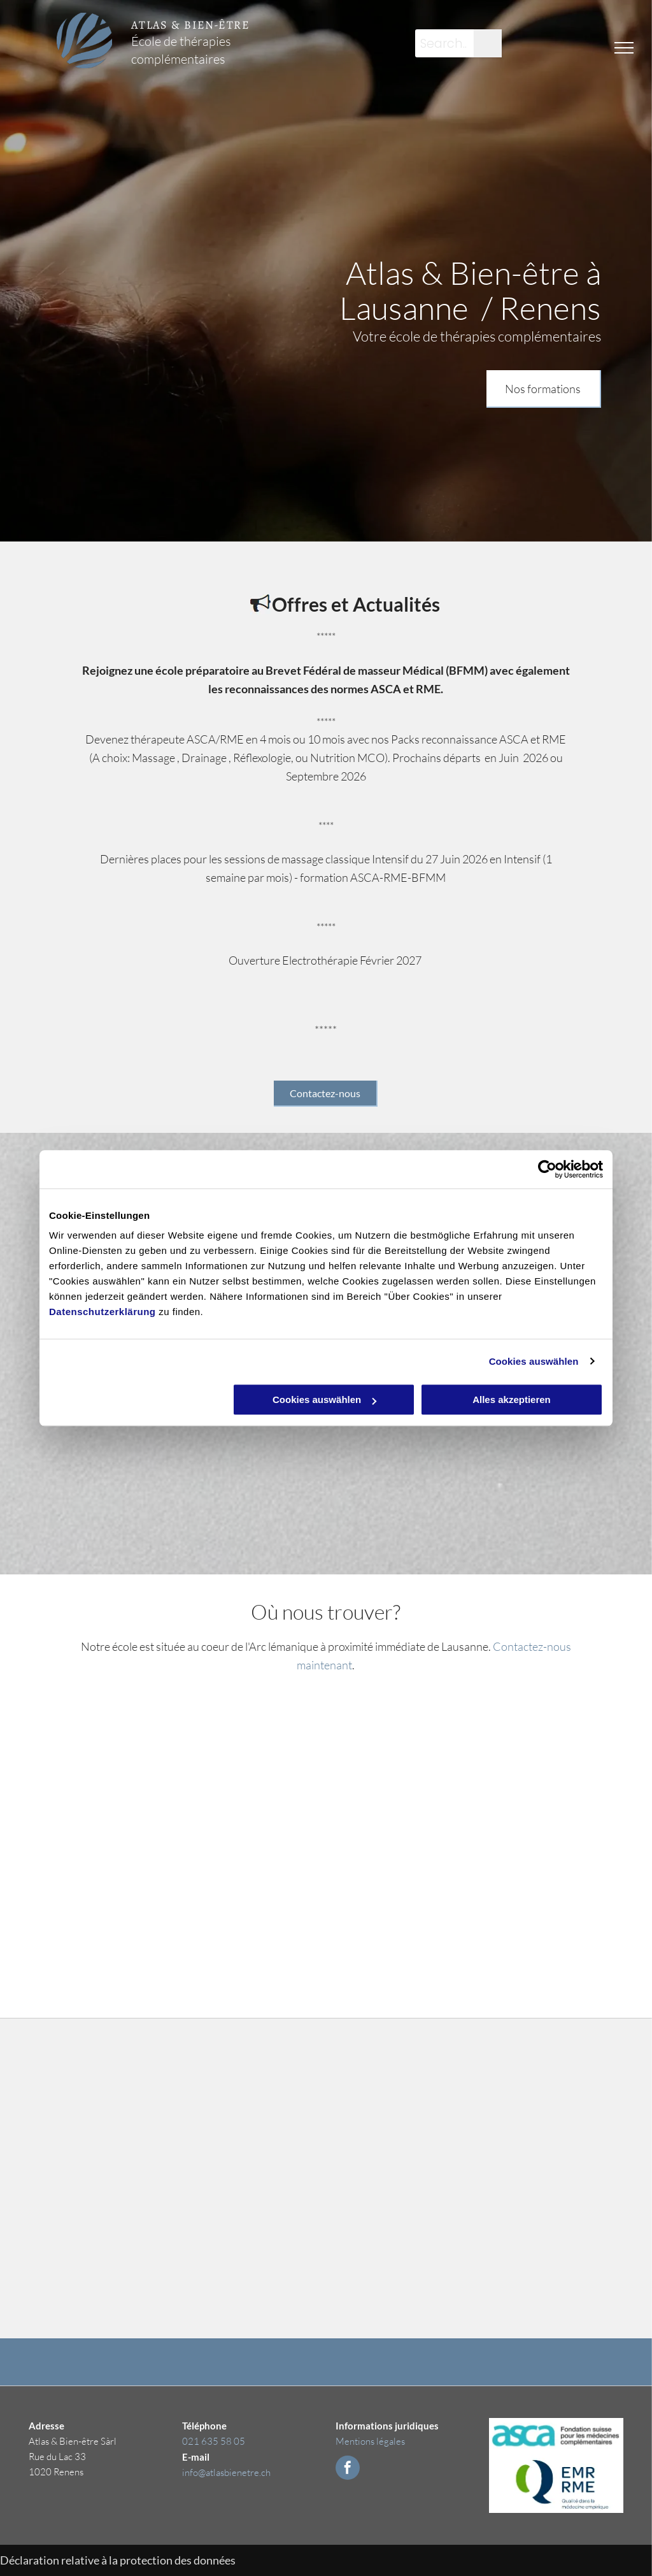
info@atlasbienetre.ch (226, 2472)
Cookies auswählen (534, 1361)
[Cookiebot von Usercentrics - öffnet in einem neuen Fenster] (547, 1169)
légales (390, 2441)
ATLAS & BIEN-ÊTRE (190, 24)
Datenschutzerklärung (102, 1311)
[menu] (624, 47)
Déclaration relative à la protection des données (118, 2560)
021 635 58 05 (213, 2441)
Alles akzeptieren (511, 1399)
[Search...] (444, 43)
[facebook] (348, 2469)
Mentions (355, 2441)
